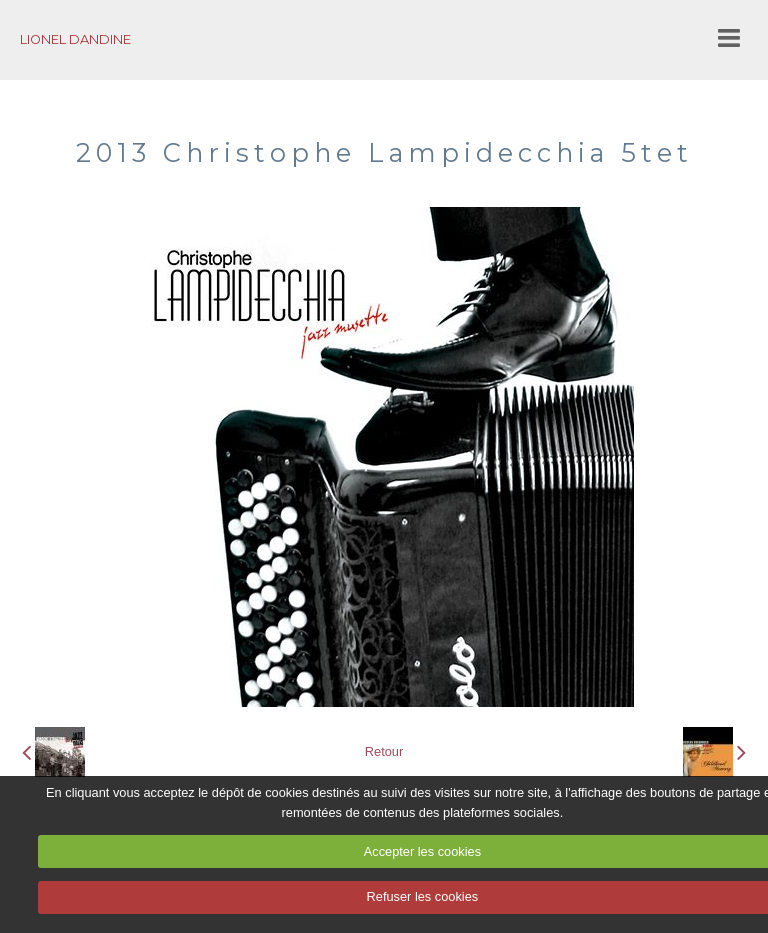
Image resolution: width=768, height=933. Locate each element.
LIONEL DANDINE (75, 39)
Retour (384, 751)
